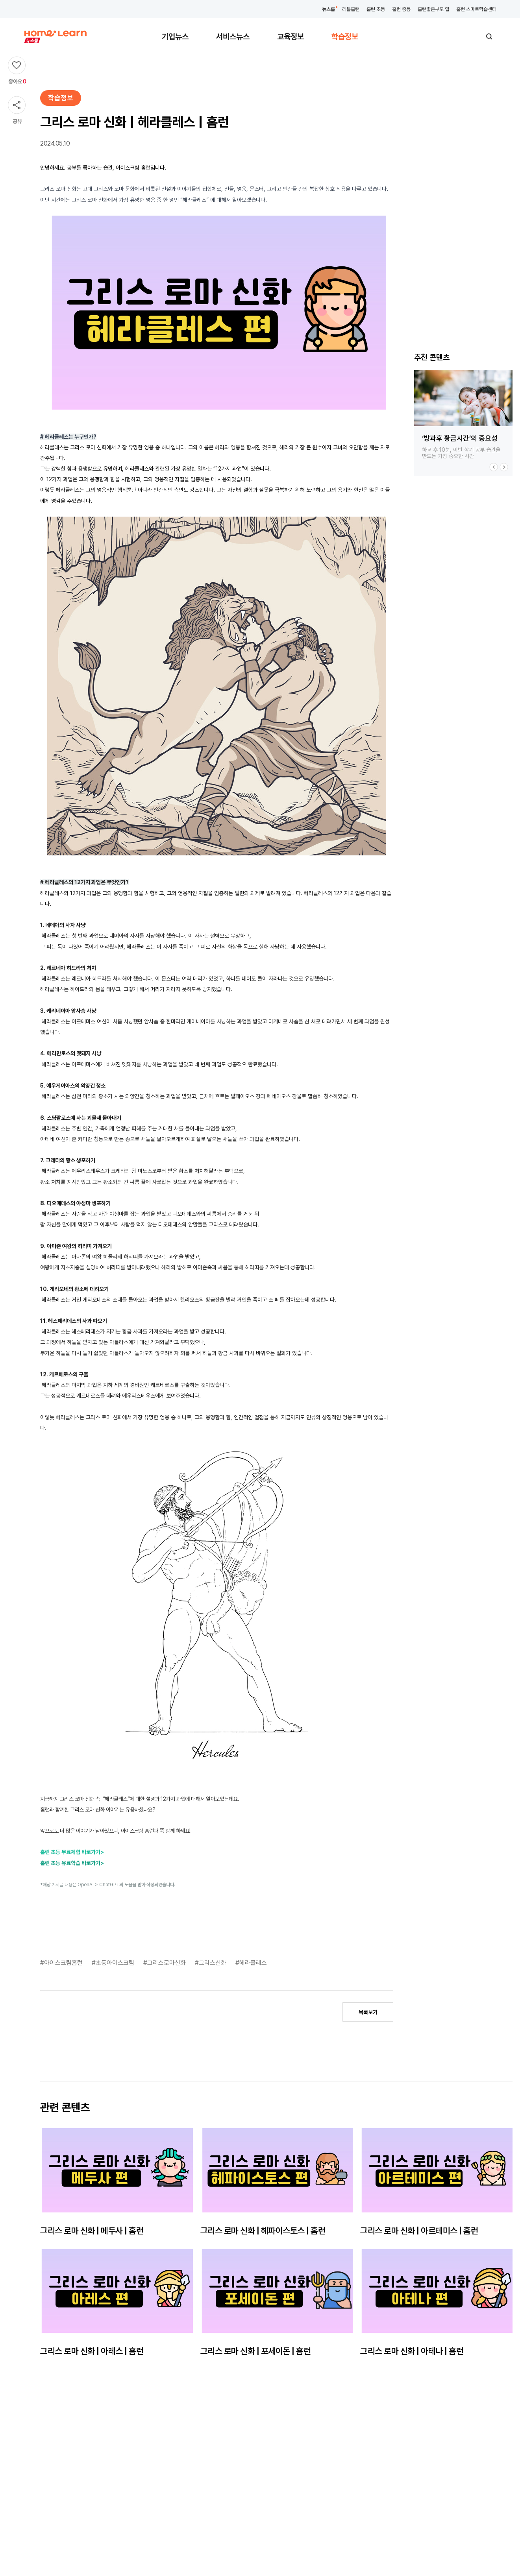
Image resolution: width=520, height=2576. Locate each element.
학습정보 (344, 36)
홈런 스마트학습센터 (476, 9)
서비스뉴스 (233, 36)
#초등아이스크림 (114, 1963)
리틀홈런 (350, 9)
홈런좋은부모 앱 (433, 9)
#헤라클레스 (251, 1963)
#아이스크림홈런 (62, 1963)
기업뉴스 (175, 36)
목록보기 (368, 2012)
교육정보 (290, 36)
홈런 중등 (401, 9)
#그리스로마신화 (165, 1963)
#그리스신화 (211, 1963)
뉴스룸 (328, 9)
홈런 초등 (375, 9)
